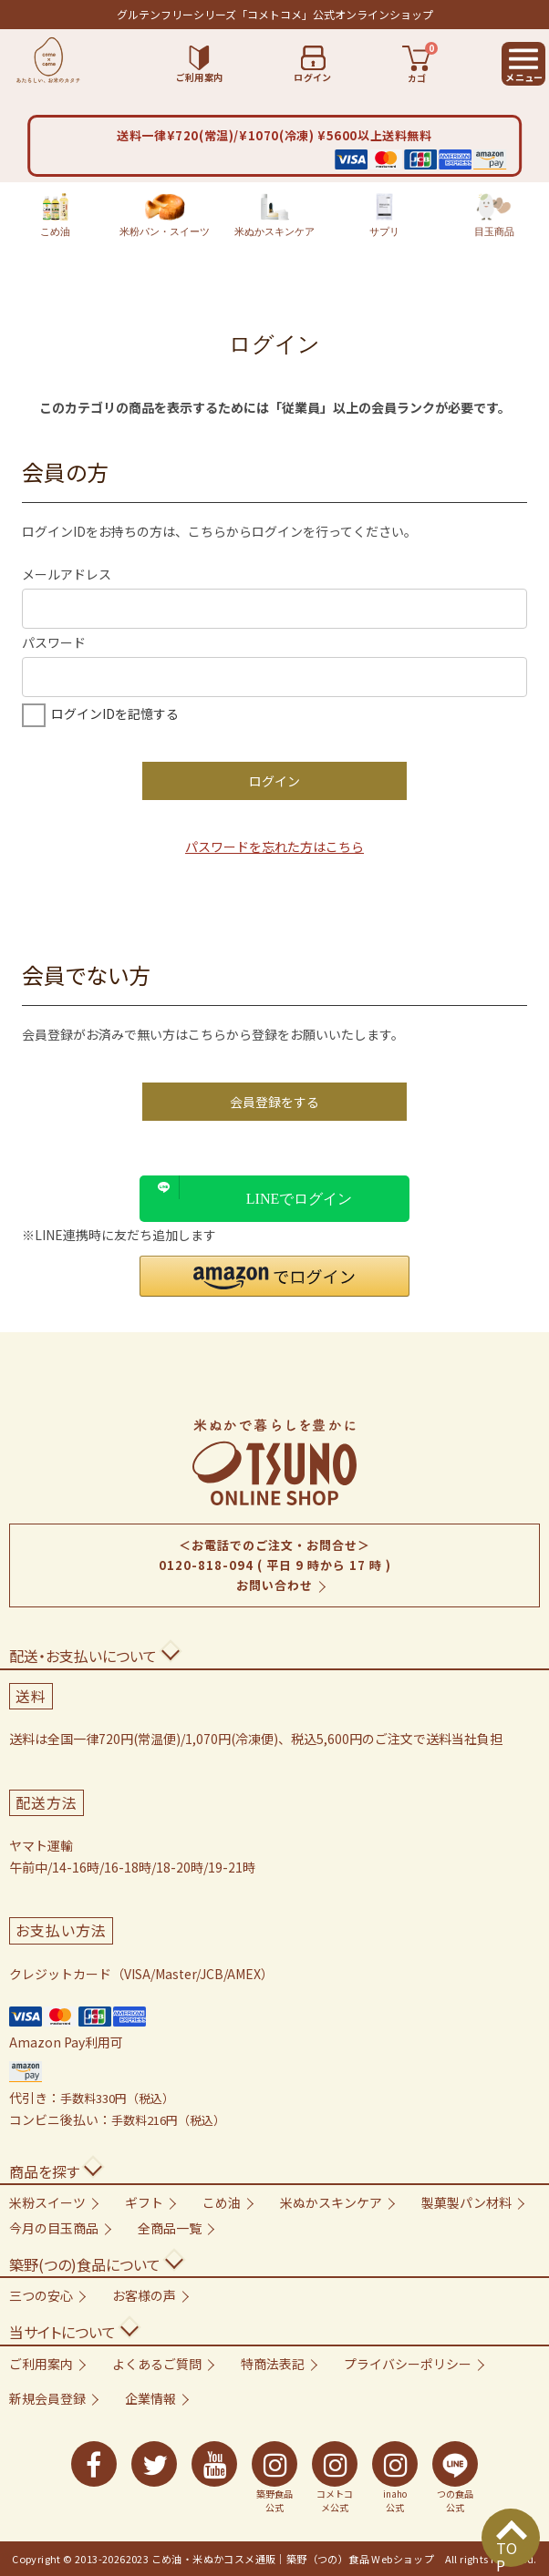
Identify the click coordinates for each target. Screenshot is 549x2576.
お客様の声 (144, 2295)
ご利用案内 (41, 2364)
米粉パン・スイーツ (164, 215)
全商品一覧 (170, 2228)
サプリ (384, 215)
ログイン (274, 781)
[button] (274, 1276)
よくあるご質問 (157, 2364)
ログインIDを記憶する (115, 713)
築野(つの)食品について (85, 2264)
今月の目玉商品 (53, 2228)
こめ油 (55, 215)
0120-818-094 (206, 1565)
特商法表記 (273, 2364)
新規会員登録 (47, 2398)
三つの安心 (41, 2295)
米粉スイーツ (47, 2202)
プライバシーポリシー (407, 2364)
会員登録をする (274, 1102)
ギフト (144, 2202)
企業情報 (150, 2398)
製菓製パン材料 (466, 2202)
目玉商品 (494, 215)
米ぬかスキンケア (274, 215)
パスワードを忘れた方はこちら (274, 846)
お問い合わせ (274, 1585)
